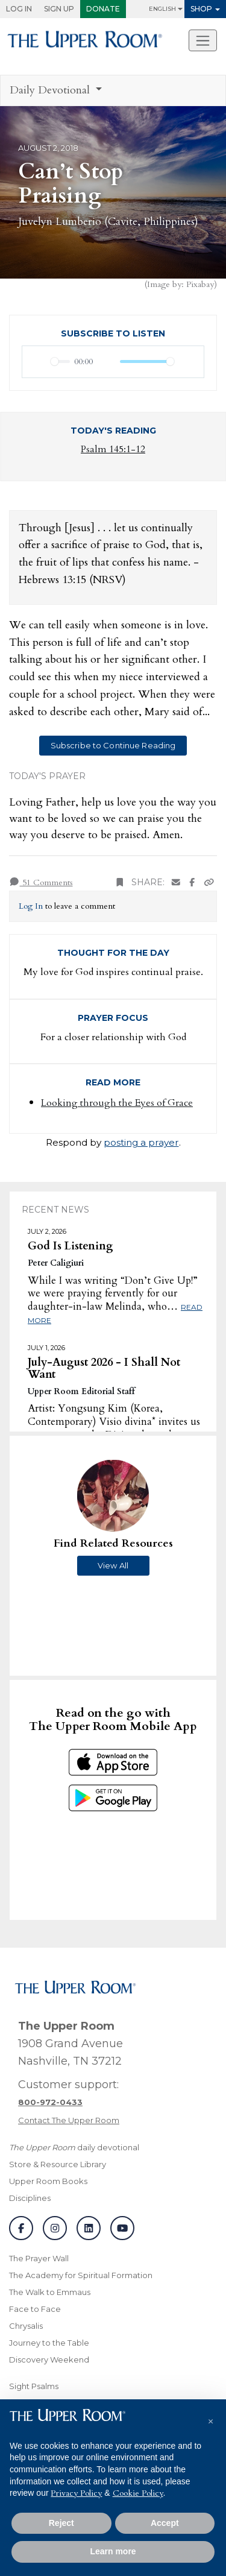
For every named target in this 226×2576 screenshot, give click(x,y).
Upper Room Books (48, 2181)
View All (113, 1565)
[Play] (38, 361)
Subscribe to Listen (113, 333)
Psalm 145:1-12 (113, 449)
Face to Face (35, 2309)
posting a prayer (141, 1142)
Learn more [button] (113, 2551)
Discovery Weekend (49, 2359)
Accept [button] (165, 2523)
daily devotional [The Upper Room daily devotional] (74, 2147)
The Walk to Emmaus (49, 2292)
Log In (19, 8)
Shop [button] (201, 8)
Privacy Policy (76, 2493)
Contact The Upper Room (68, 2120)
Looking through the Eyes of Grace (117, 1103)
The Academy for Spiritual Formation (80, 2275)
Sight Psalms (33, 2386)
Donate (103, 8)
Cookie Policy (138, 2493)
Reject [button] (61, 2523)
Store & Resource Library (57, 2164)
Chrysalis (26, 2326)
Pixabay (200, 284)
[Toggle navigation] (203, 40)
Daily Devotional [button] (51, 90)
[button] (210, 2418)
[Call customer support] (50, 2102)
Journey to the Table (49, 2342)
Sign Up (59, 8)
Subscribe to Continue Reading (113, 745)
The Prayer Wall (39, 2258)
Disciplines (30, 2198)
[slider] (60, 361)
